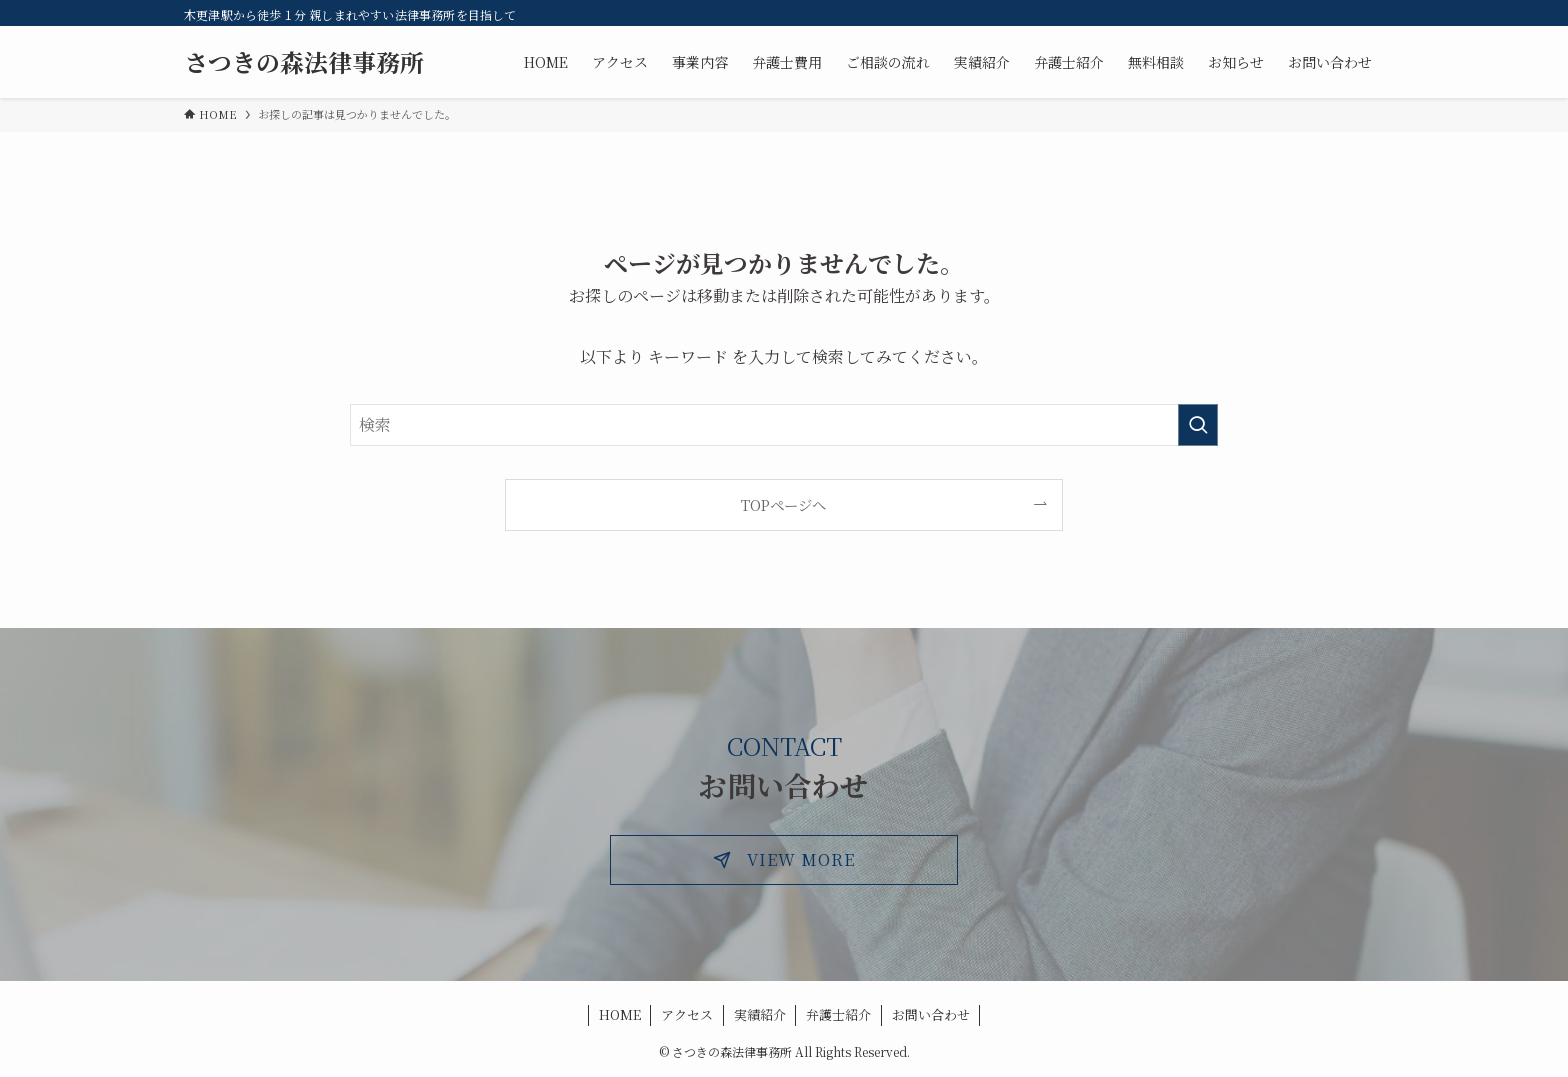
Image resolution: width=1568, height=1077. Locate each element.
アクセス (687, 1014)
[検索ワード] (784, 425)
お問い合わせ (931, 1014)
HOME (620, 1014)
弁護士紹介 (838, 1014)
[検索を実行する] (1198, 425)
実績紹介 (760, 1014)
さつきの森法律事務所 (304, 62)
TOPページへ (783, 504)
